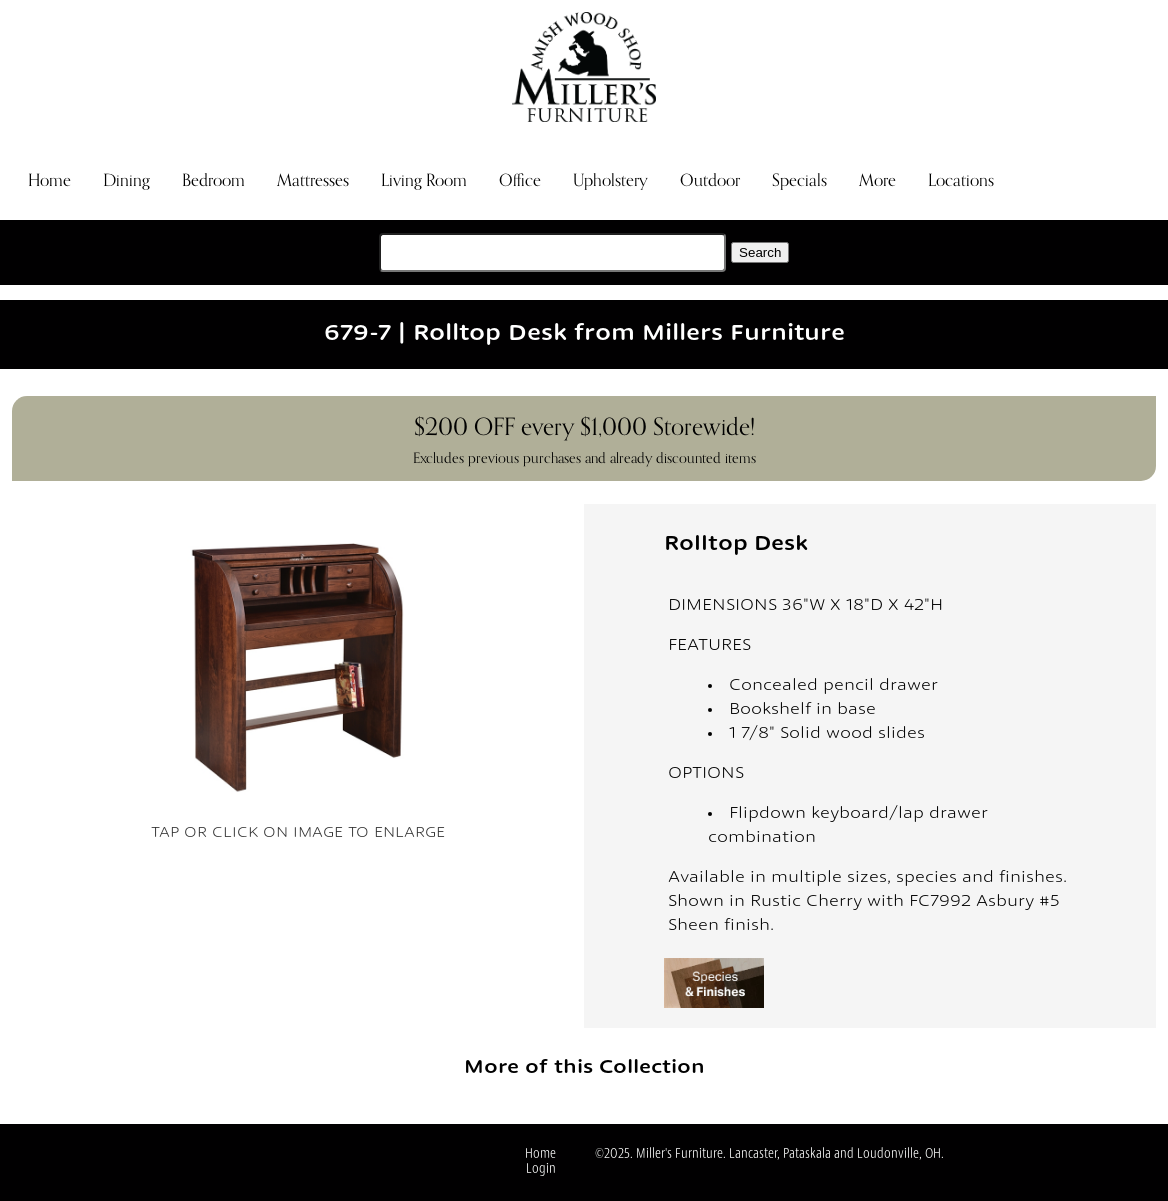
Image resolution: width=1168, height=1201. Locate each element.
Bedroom (213, 180)
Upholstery (610, 180)
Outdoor (710, 180)
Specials (799, 180)
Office (520, 180)
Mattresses (313, 180)
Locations (961, 180)
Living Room (424, 180)
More (877, 180)
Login (541, 1169)
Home (49, 180)
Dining (126, 180)
